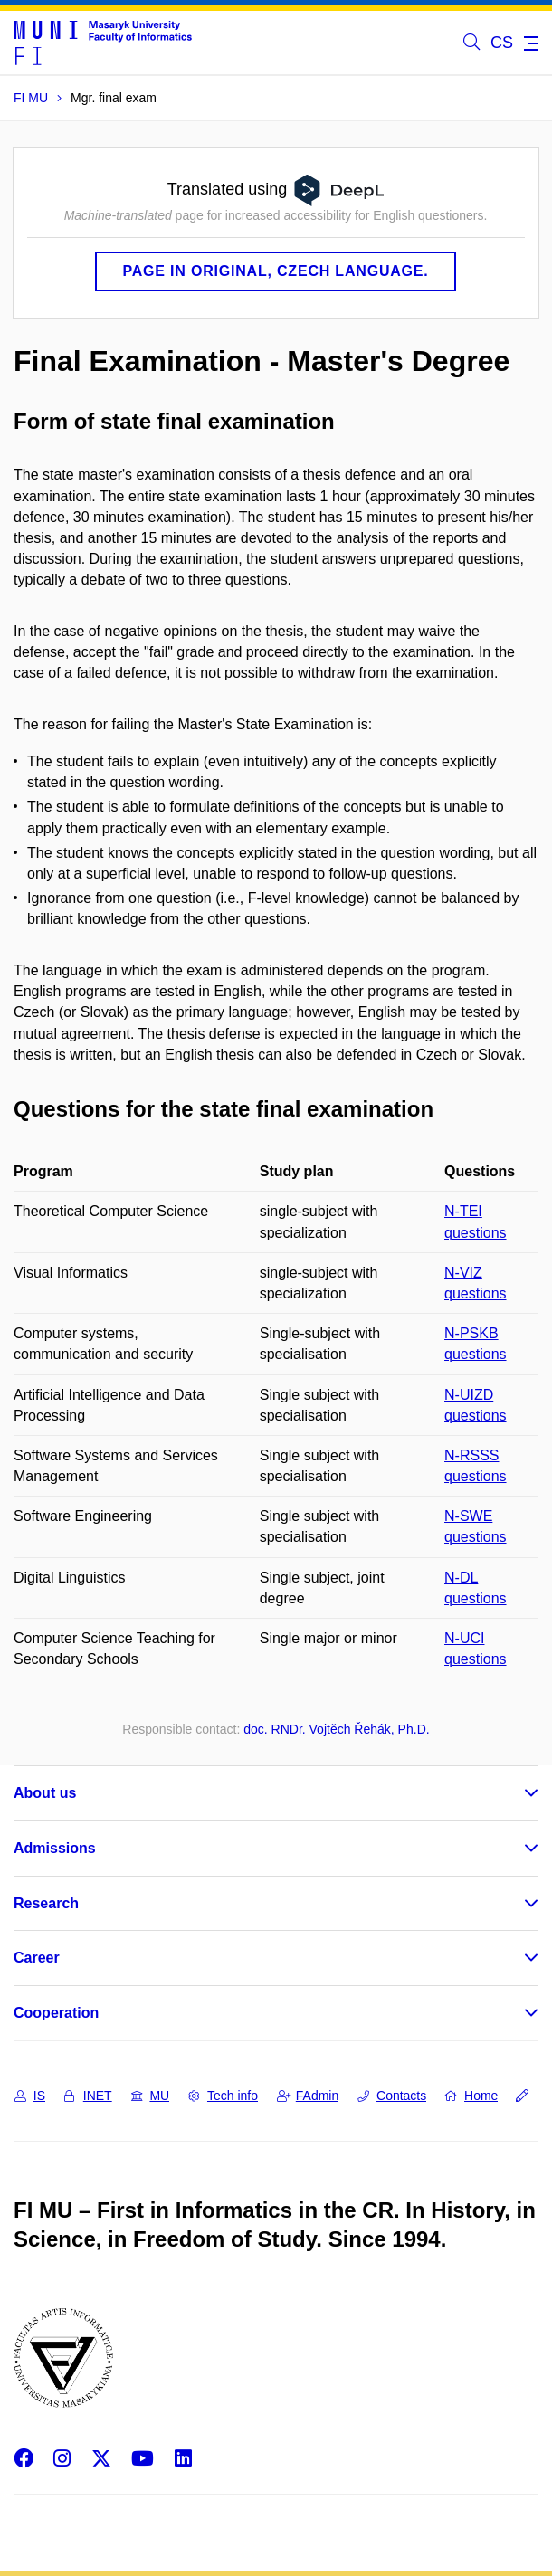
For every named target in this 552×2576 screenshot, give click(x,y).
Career (37, 1957)
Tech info (223, 2095)
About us (45, 1793)
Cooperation (56, 2012)
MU (150, 2095)
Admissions (55, 1848)
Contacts (391, 2095)
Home (471, 2095)
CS (501, 42)
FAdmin (307, 2095)
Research (46, 1903)
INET (88, 2095)
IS (29, 2095)
